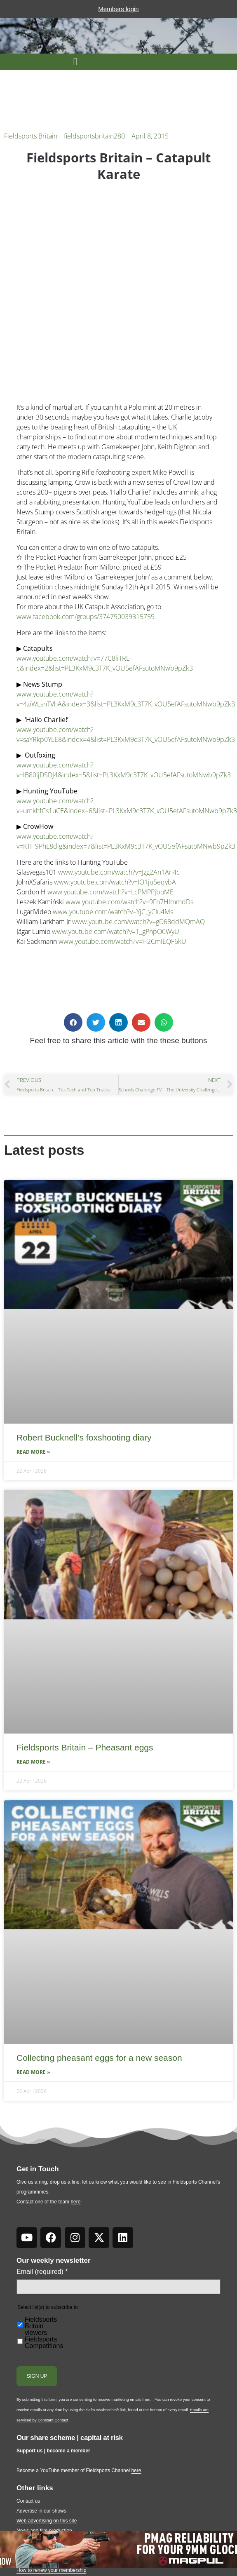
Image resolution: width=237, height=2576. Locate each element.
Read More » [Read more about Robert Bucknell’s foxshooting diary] (33, 1451)
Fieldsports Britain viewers (41, 2326)
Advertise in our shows (41, 2511)
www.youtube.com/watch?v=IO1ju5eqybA (115, 882)
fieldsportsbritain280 (94, 136)
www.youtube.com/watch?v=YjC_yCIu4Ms (113, 911)
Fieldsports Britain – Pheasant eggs (84, 1747)
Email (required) (42, 2272)
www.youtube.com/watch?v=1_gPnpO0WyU (115, 931)
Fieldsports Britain (30, 136)
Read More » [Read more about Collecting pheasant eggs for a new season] (33, 2072)
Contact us (28, 2501)
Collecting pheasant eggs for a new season (99, 2057)
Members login (118, 8)
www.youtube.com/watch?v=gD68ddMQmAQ (138, 921)
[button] (75, 62)
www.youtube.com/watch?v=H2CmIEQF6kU (122, 941)
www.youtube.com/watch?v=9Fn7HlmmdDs (129, 901)
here (75, 2202)
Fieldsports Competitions (44, 2342)
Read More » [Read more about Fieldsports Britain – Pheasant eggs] (33, 1761)
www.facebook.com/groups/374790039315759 (85, 616)
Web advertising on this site (46, 2521)
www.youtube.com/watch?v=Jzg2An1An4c (119, 872)
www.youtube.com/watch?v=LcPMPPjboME (110, 891)
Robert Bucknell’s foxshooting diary (84, 1437)
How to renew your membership (51, 2570)
